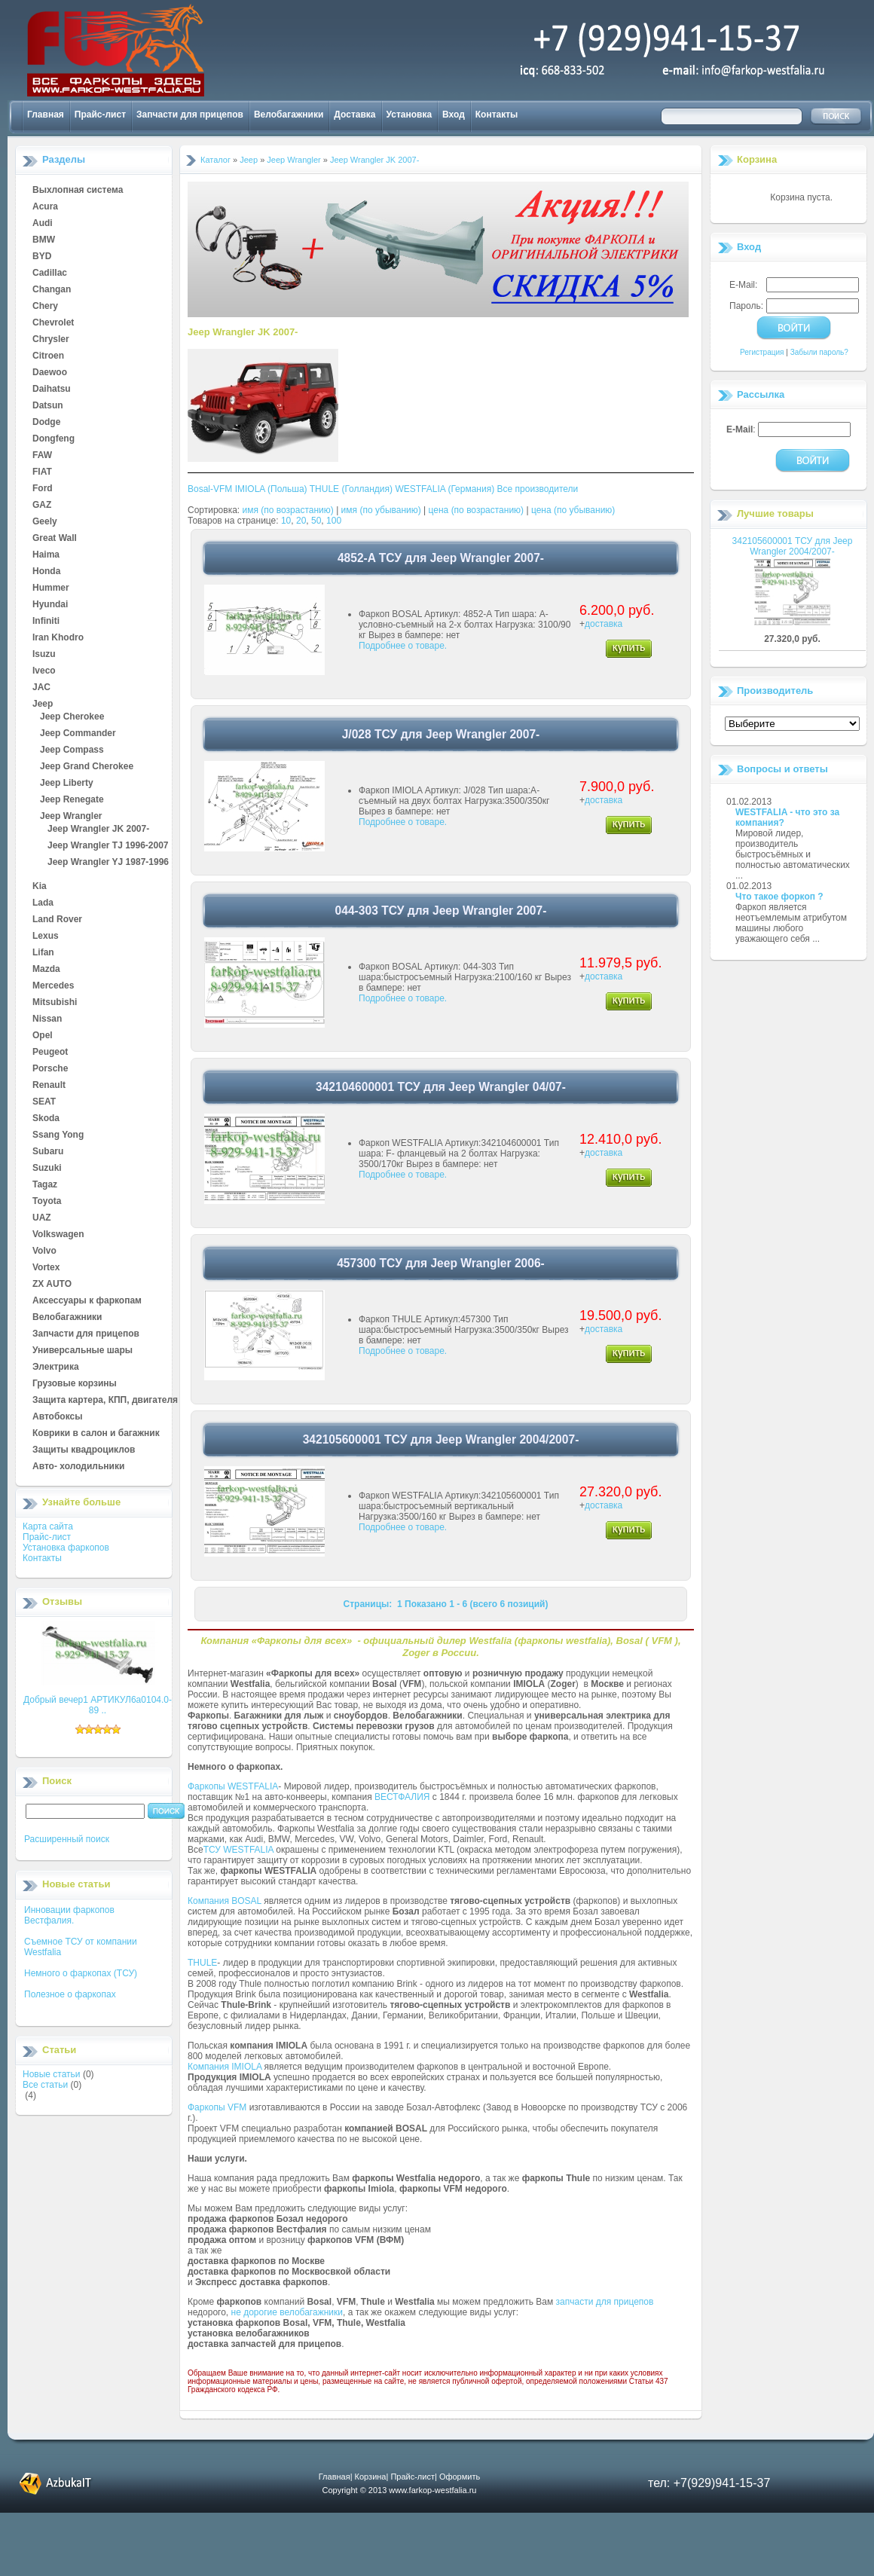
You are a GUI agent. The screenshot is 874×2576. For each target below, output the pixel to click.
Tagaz (44, 1185)
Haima (46, 555)
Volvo (44, 1251)
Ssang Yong (58, 1135)
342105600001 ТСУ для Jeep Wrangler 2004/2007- (792, 546)
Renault (49, 1085)
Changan (51, 290)
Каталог (215, 159)
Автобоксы (57, 1417)
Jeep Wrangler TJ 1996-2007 (108, 846)
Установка (409, 114)
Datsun (47, 406)
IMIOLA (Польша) (271, 489)
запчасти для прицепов (605, 2301)
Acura (45, 207)
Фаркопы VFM (217, 2107)
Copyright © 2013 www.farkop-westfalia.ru (399, 2490)
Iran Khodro (58, 638)
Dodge (46, 422)
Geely (44, 522)
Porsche (50, 1069)
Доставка (354, 114)
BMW (43, 240)
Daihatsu (51, 389)
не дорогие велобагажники (287, 2312)
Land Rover (57, 919)
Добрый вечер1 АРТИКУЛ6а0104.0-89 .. (97, 1705)
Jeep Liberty (66, 783)
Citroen (48, 356)
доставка (603, 624)
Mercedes (53, 986)
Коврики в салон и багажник (96, 1433)
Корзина (757, 159)
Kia (39, 886)
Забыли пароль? (819, 352)
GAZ (41, 505)
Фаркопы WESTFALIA (233, 1786)
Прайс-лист (100, 114)
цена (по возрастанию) (476, 510)
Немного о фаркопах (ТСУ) (80, 1973)
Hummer (50, 588)
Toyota (46, 1201)
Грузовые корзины (74, 1384)
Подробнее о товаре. (403, 645)
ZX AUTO (52, 1284)
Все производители (538, 489)
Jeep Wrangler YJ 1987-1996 (108, 862)
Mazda (46, 969)
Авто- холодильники (78, 1466)
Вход (453, 114)
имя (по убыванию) (381, 510)
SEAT (44, 1102)
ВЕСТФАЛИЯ (402, 1797)
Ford (42, 489)
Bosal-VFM (210, 489)
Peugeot (50, 1052)
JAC (41, 687)
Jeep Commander (78, 733)
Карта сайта (48, 1526)
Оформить (459, 2476)
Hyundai (50, 605)
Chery (45, 306)
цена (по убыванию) (573, 510)
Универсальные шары (82, 1350)
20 (301, 520)
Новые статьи (52, 2074)
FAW (42, 455)
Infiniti (46, 621)
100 (333, 520)
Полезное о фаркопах (70, 1994)
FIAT (42, 472)
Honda (46, 571)
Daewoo (49, 372)
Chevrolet (53, 323)
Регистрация (762, 352)
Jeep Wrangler (71, 816)
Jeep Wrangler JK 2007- (98, 829)
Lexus (45, 936)
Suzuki (47, 1168)
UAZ (41, 1218)
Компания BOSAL (224, 1901)
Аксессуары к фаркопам (87, 1301)
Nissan (47, 1019)
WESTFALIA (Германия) (444, 489)
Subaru (47, 1152)
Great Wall (54, 538)
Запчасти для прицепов (189, 114)
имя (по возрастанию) (288, 510)
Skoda (46, 1118)
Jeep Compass (72, 750)
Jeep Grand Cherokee (86, 767)
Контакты (496, 114)
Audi (42, 223)
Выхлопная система (77, 190)
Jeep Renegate (72, 800)
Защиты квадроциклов (83, 1450)
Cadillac (49, 273)
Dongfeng (53, 439)
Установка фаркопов (66, 1547)
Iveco (44, 671)
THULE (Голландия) (351, 489)
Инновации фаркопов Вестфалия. (69, 1915)
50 (316, 520)
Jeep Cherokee (72, 717)
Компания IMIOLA (224, 2066)
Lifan (43, 953)
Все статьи (45, 2084)
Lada (42, 903)
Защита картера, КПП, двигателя (105, 1400)
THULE (202, 1962)
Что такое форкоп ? (779, 896)
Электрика (55, 1367)
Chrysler (50, 339)
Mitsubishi (54, 1002)
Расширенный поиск (66, 1839)
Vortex (46, 1268)
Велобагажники (288, 114)
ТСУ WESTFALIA (238, 1849)
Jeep (42, 704)
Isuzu (44, 654)
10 (286, 520)
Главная (45, 114)
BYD (41, 256)
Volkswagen (58, 1234)
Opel (42, 1035)
